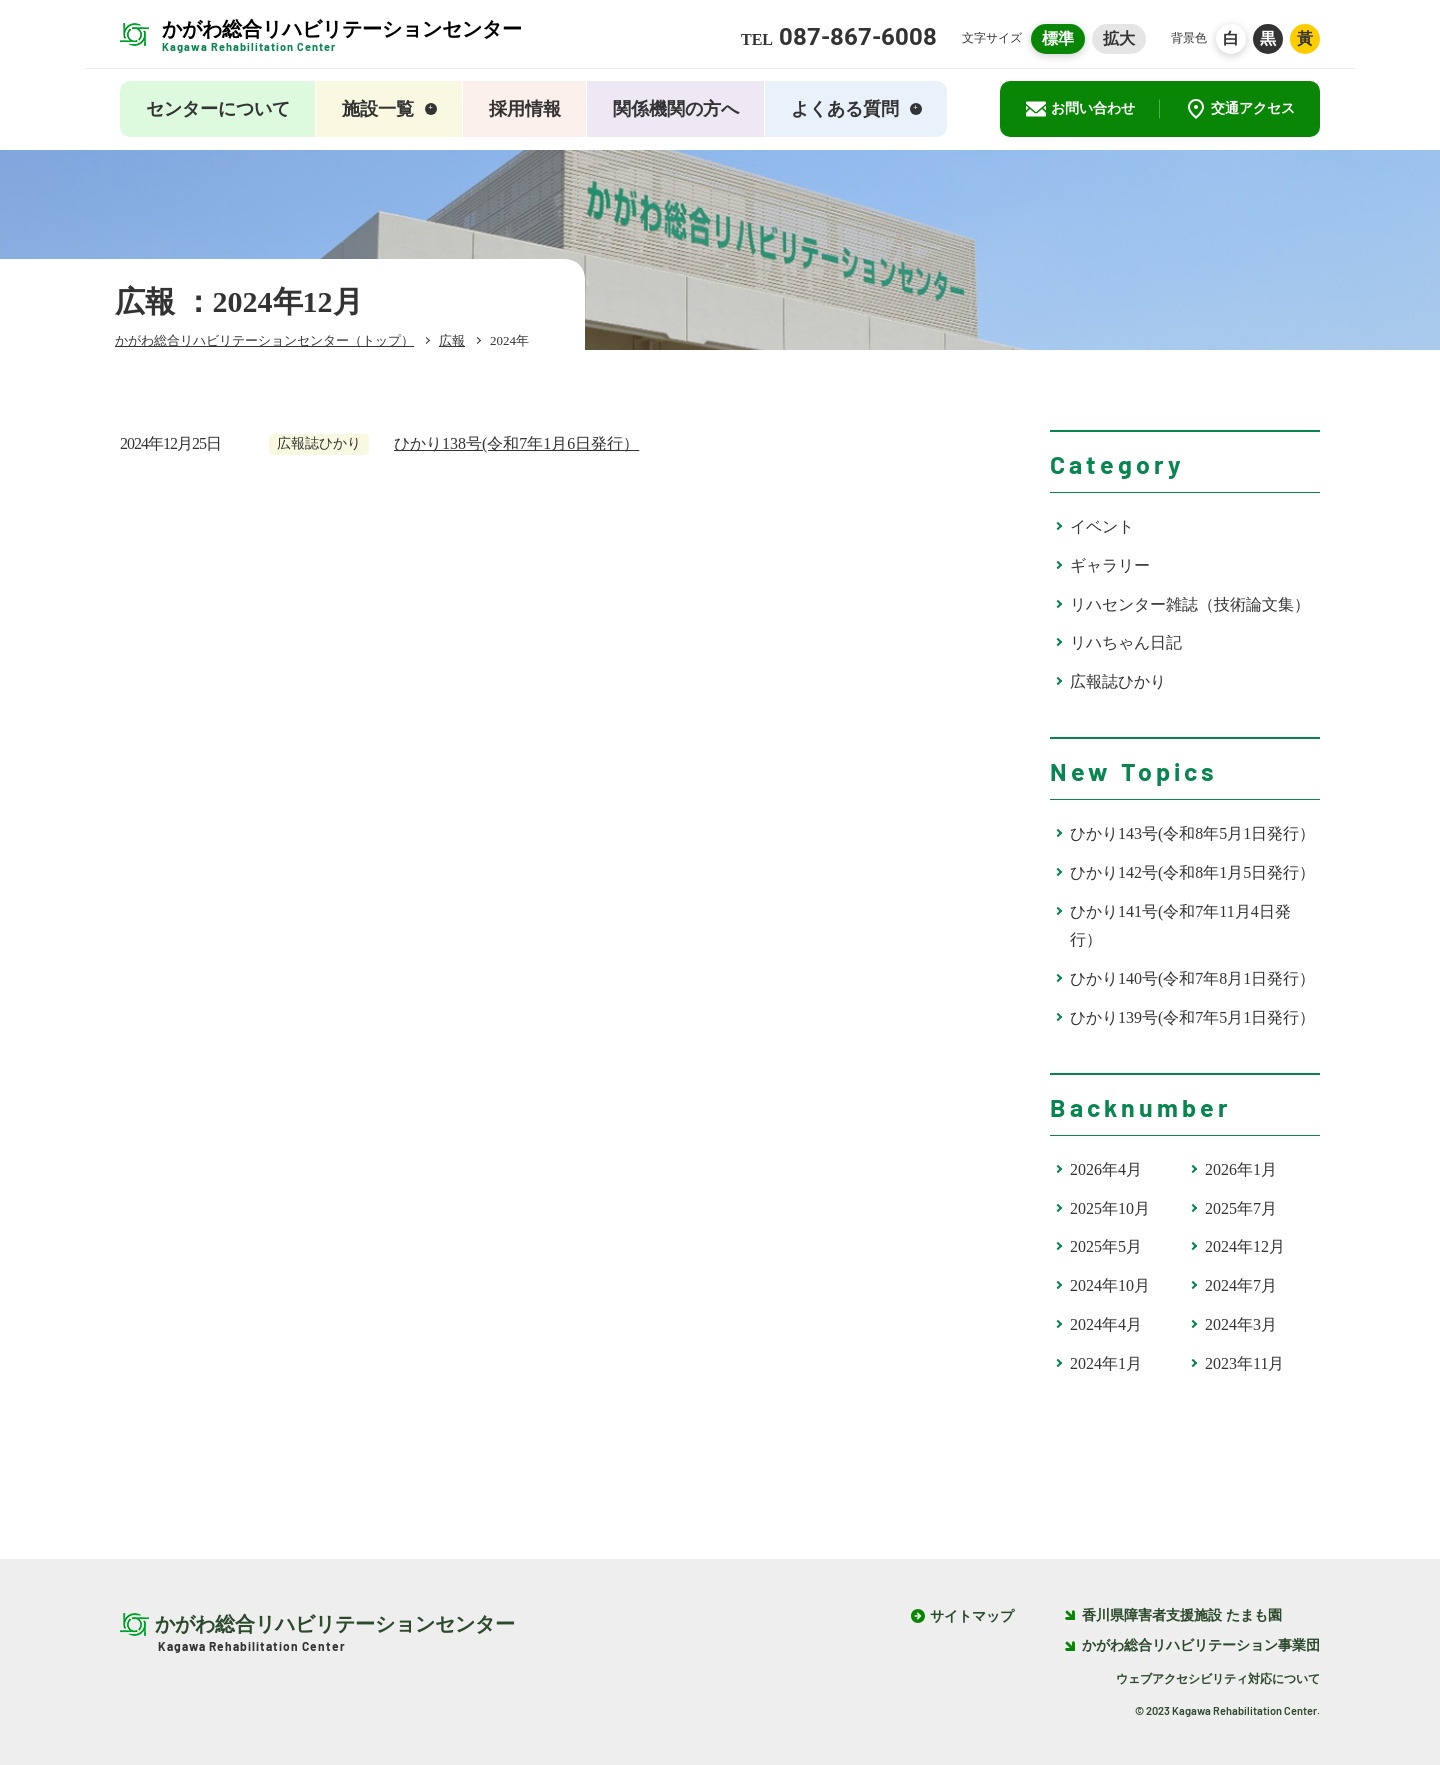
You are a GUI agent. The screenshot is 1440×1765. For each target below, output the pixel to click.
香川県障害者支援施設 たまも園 (1173, 1616)
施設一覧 (389, 109)
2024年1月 (1106, 1363)
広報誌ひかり (1118, 681)
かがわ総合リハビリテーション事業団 (1192, 1646)
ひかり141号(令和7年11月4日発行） (1180, 926)
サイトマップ (972, 1616)
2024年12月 (1245, 1246)
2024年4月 (1106, 1324)
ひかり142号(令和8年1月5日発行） (1192, 872)
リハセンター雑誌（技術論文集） (1190, 604)
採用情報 (525, 109)
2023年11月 (1244, 1363)
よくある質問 (856, 109)
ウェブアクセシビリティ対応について (1218, 1679)
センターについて (218, 109)
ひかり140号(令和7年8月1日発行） (1192, 978)
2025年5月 (1106, 1246)
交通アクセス (1240, 109)
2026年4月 (1106, 1169)
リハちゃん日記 (1126, 642)
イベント (1102, 526)
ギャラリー (1110, 565)
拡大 (1119, 38)
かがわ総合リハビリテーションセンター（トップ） (264, 340)
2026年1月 (1241, 1169)
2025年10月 (1110, 1208)
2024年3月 (1241, 1324)
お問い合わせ (1080, 109)
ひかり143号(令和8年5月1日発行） (1192, 833)
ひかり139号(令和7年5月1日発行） (1192, 1017)
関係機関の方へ (676, 109)
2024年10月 (1110, 1285)
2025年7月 (1241, 1208)
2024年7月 (1241, 1285)
